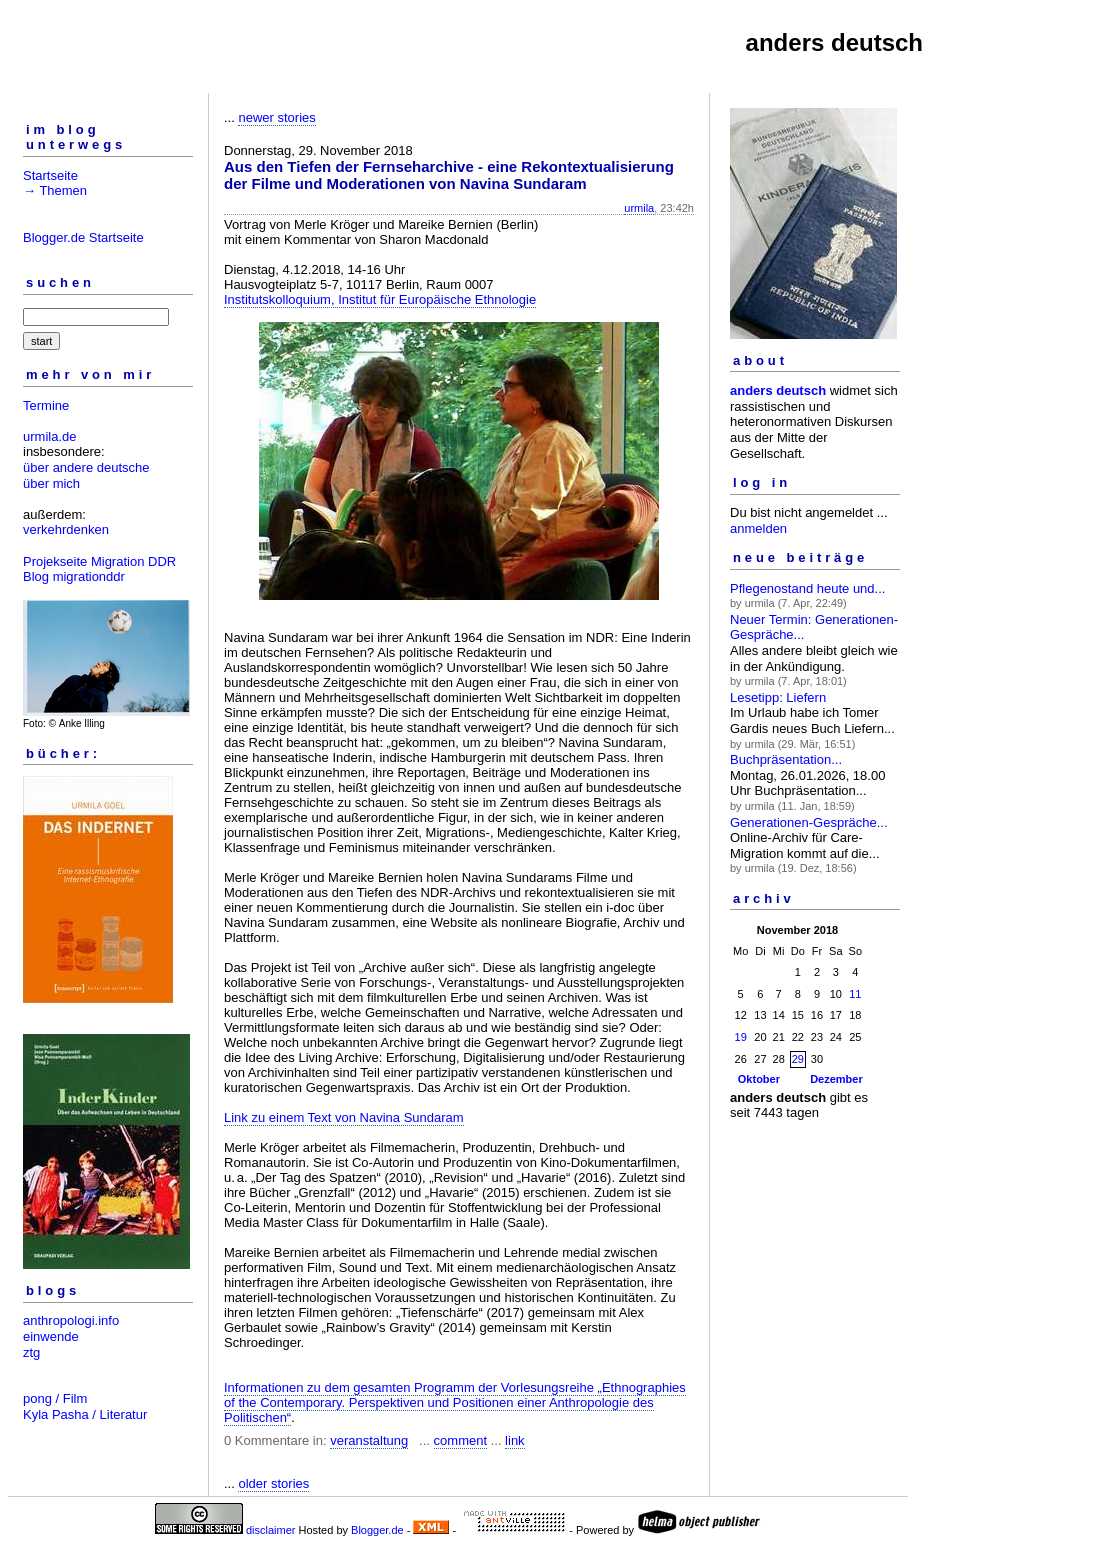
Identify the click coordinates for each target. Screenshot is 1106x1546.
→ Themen (55, 190)
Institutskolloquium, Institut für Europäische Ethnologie (380, 299)
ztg (31, 1352)
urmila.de (49, 436)
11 (855, 994)
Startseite (50, 175)
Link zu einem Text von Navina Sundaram (344, 1117)
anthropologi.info (71, 1320)
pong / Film (55, 1398)
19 (741, 1037)
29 (798, 1059)
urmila (639, 208)
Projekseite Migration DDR (99, 561)
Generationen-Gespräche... (809, 822)
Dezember (836, 1079)
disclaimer (271, 1530)
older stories (273, 1483)
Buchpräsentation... (786, 759)
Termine (46, 405)
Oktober (759, 1079)
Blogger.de (377, 1530)
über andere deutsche (86, 467)
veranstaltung (369, 1440)
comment (460, 1440)
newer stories (276, 117)
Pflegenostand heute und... (807, 588)
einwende (51, 1336)
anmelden (758, 528)
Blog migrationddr (74, 576)
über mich (51, 483)
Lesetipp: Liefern (778, 697)
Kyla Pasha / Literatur (85, 1414)
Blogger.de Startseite (83, 237)
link (515, 1440)
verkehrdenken (66, 529)
